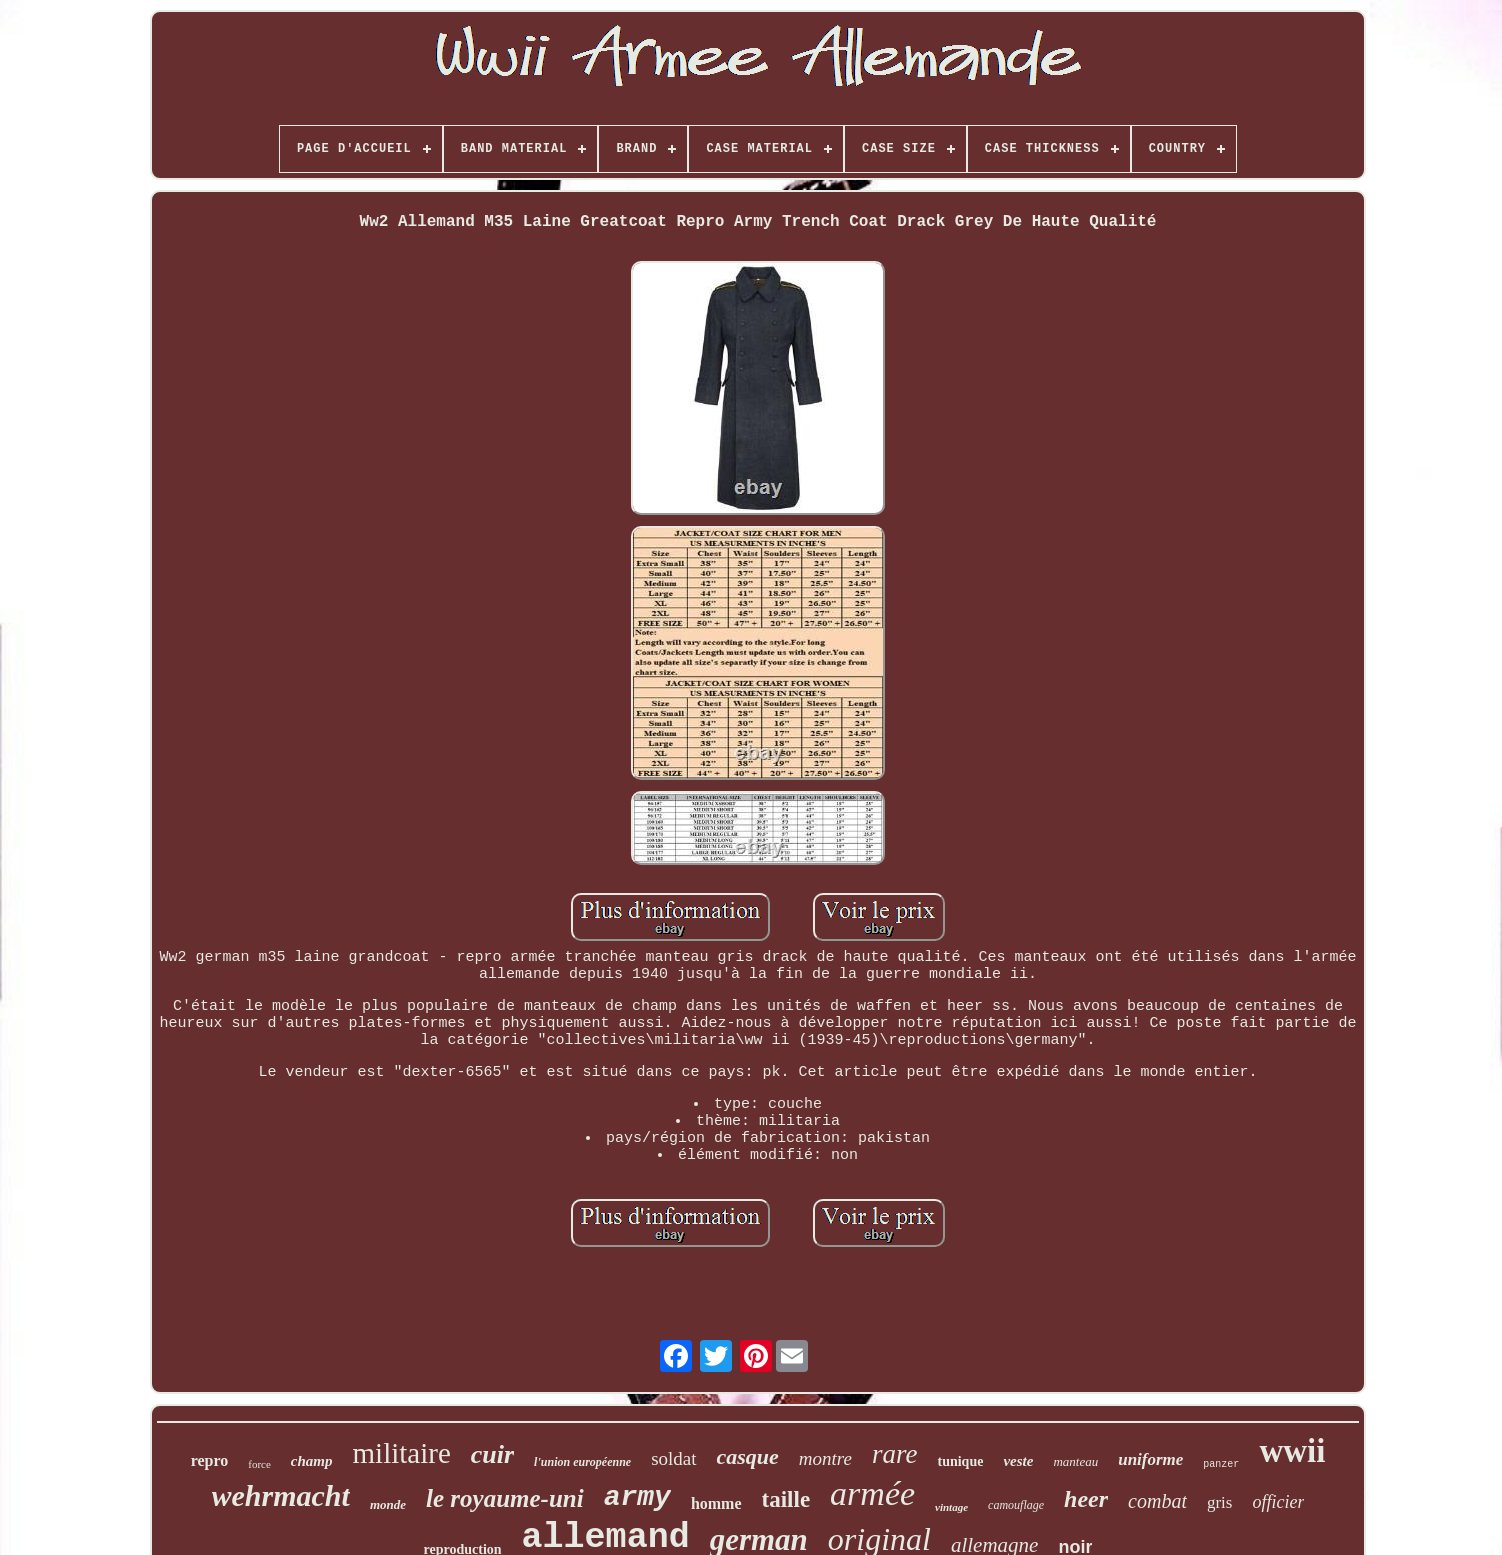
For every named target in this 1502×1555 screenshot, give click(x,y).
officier (1278, 1502)
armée (872, 1493)
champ (312, 1461)
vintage (951, 1507)
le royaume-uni (505, 1498)
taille (786, 1499)
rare (895, 1454)
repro (210, 1460)
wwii (1292, 1451)
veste (1018, 1461)
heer (1086, 1499)
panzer (1221, 1464)
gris (1220, 1502)
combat (1157, 1501)
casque (748, 1456)
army (637, 1497)
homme (716, 1503)
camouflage (1016, 1505)
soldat (673, 1458)
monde (388, 1504)
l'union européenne (582, 1462)
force (259, 1464)
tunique (960, 1461)
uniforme (1150, 1459)
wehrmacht (281, 1495)
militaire (402, 1453)
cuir (492, 1454)
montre (825, 1458)
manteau (1075, 1461)
